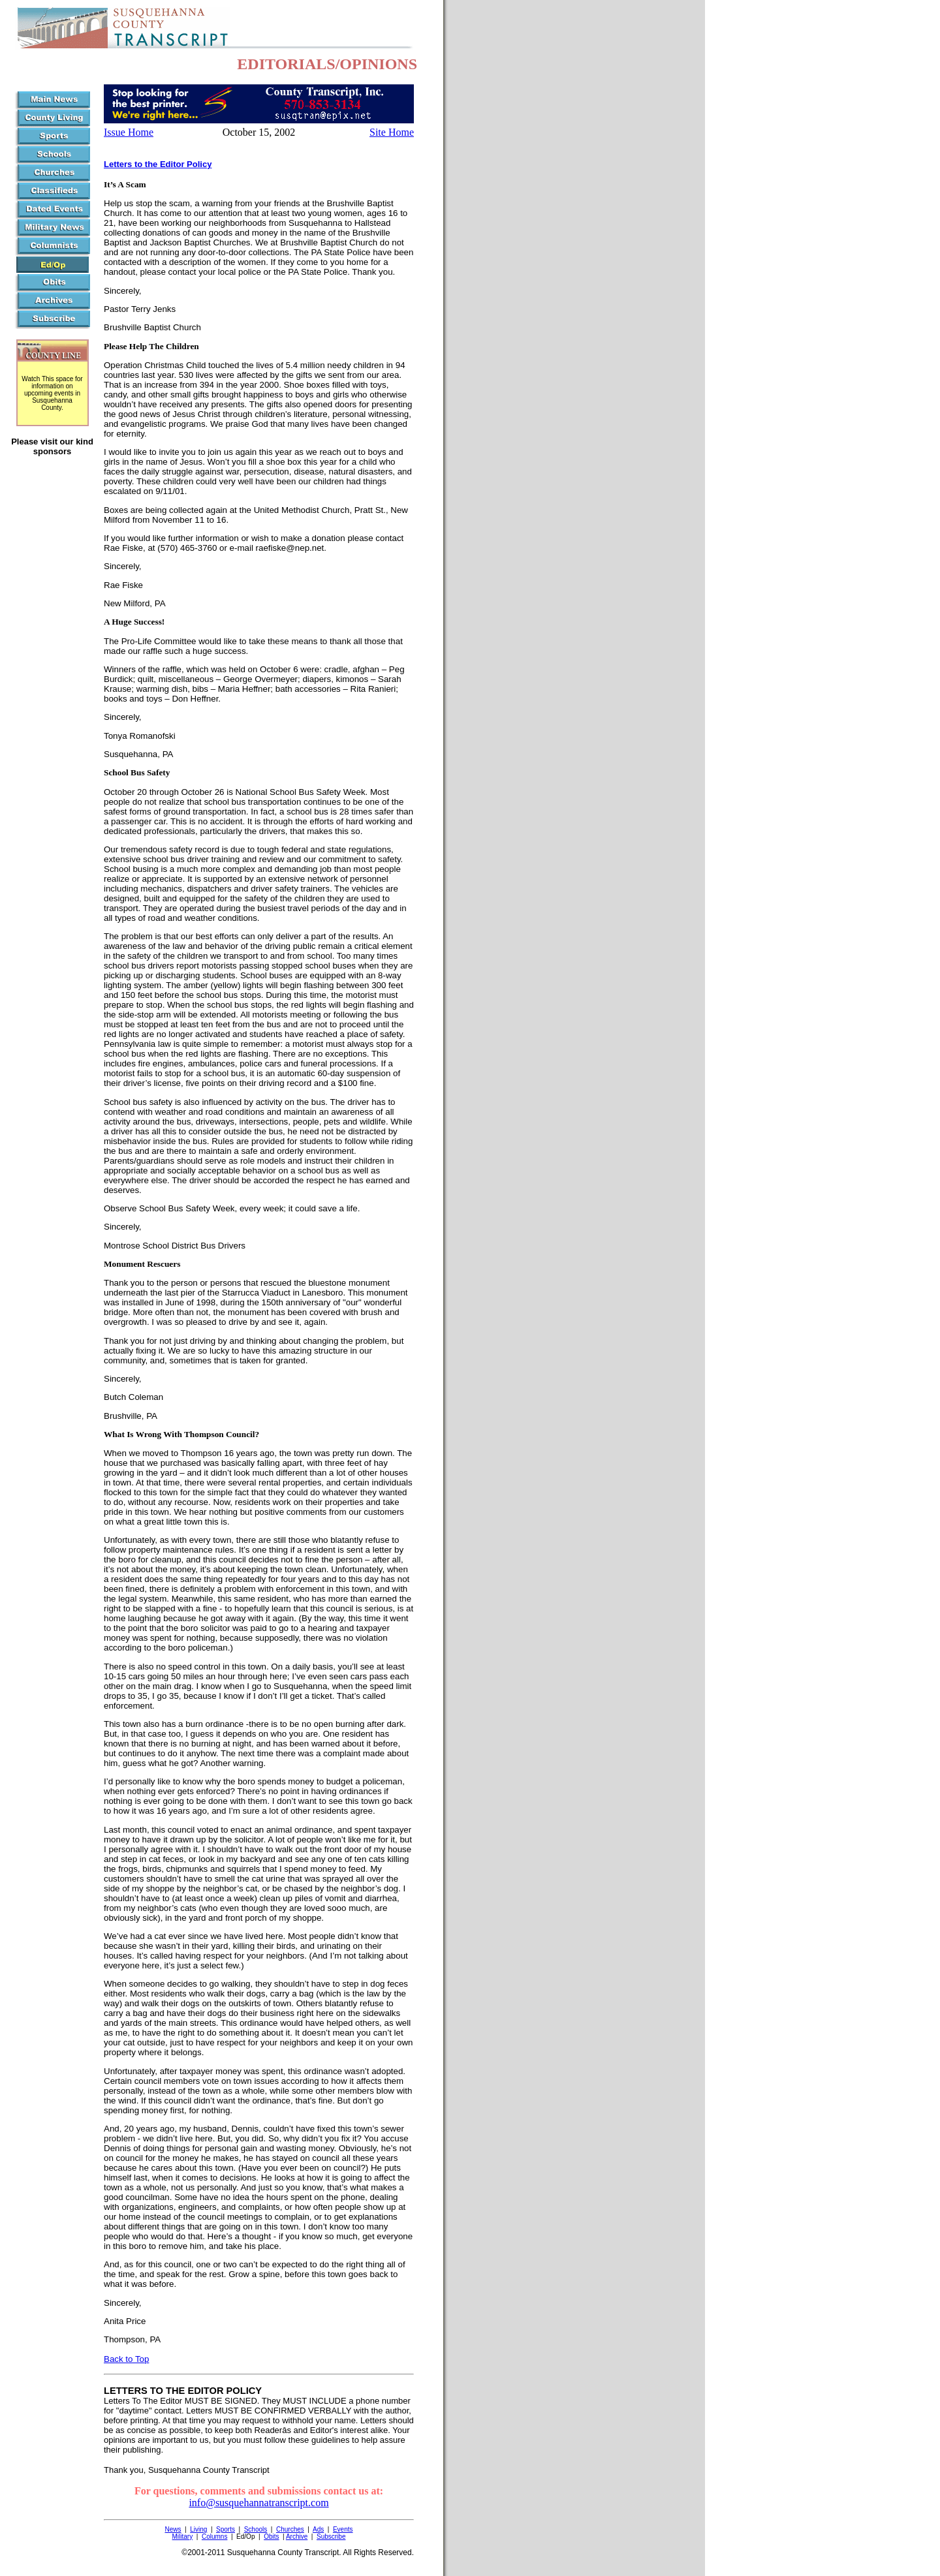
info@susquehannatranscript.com (258, 2502)
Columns (214, 2536)
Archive (296, 2536)
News (172, 2529)
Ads (318, 2529)
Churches (290, 2529)
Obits (271, 2536)
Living (198, 2529)
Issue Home (128, 132)
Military (182, 2536)
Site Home (391, 132)
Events (343, 2529)
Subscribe (331, 2536)
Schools (256, 2529)
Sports (225, 2529)
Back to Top (126, 2359)
